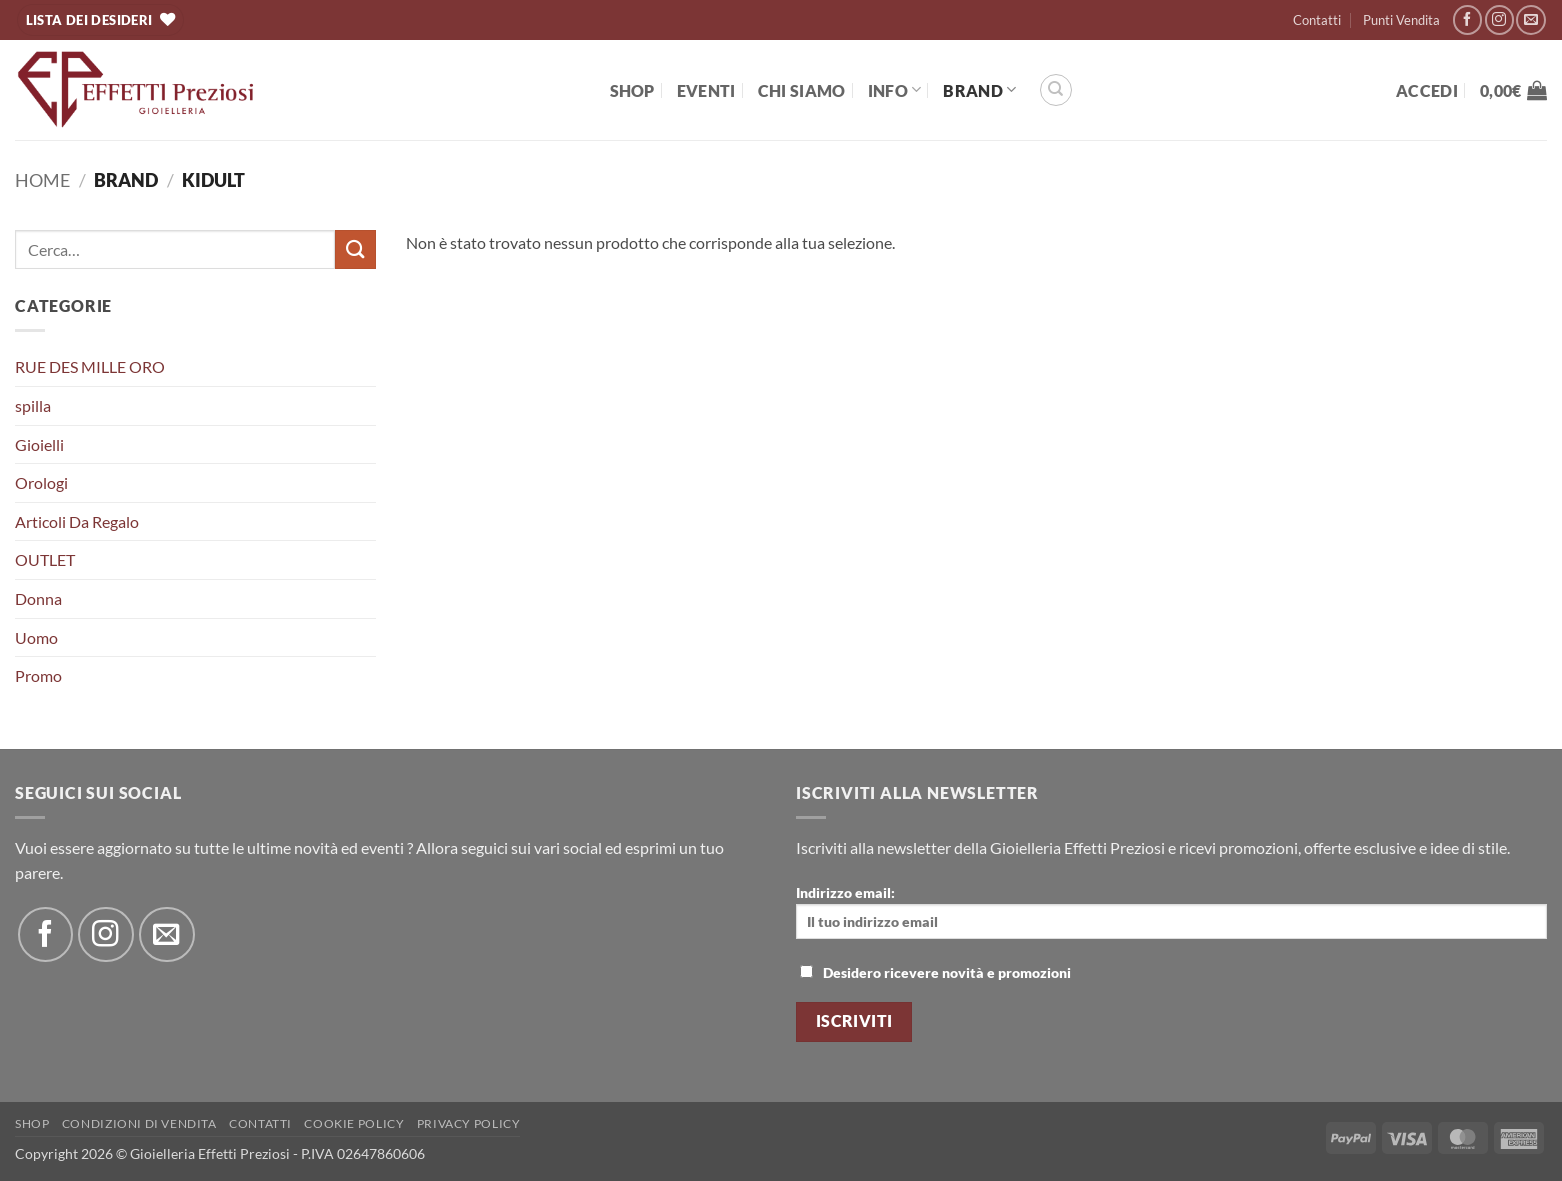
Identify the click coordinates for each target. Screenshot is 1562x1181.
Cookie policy (354, 1123)
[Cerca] (1056, 90)
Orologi (41, 482)
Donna (38, 598)
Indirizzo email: (1171, 911)
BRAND (979, 89)
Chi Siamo (802, 90)
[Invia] (355, 249)
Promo (38, 675)
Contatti (1317, 20)
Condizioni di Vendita (139, 1123)
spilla (33, 405)
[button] (1427, 90)
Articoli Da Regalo (77, 521)
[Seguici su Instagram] (1499, 19)
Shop (632, 90)
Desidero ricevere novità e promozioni (935, 972)
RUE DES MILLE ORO (90, 366)
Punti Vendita (1401, 20)
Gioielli (39, 444)
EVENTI (706, 90)
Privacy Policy (469, 1123)
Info (895, 89)
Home (42, 180)
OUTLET (45, 559)
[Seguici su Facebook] (1467, 19)
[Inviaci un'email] (1530, 19)
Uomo (36, 637)
